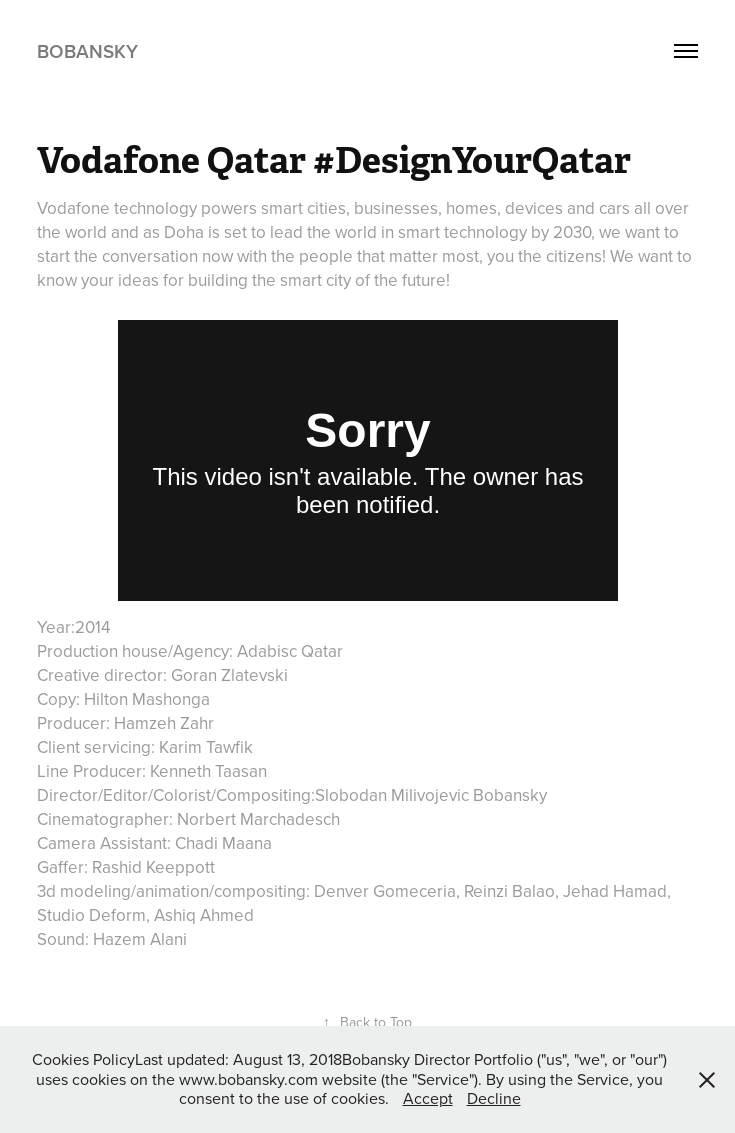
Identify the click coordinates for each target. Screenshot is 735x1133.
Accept (428, 1098)
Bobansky (87, 51)
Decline (494, 1098)
